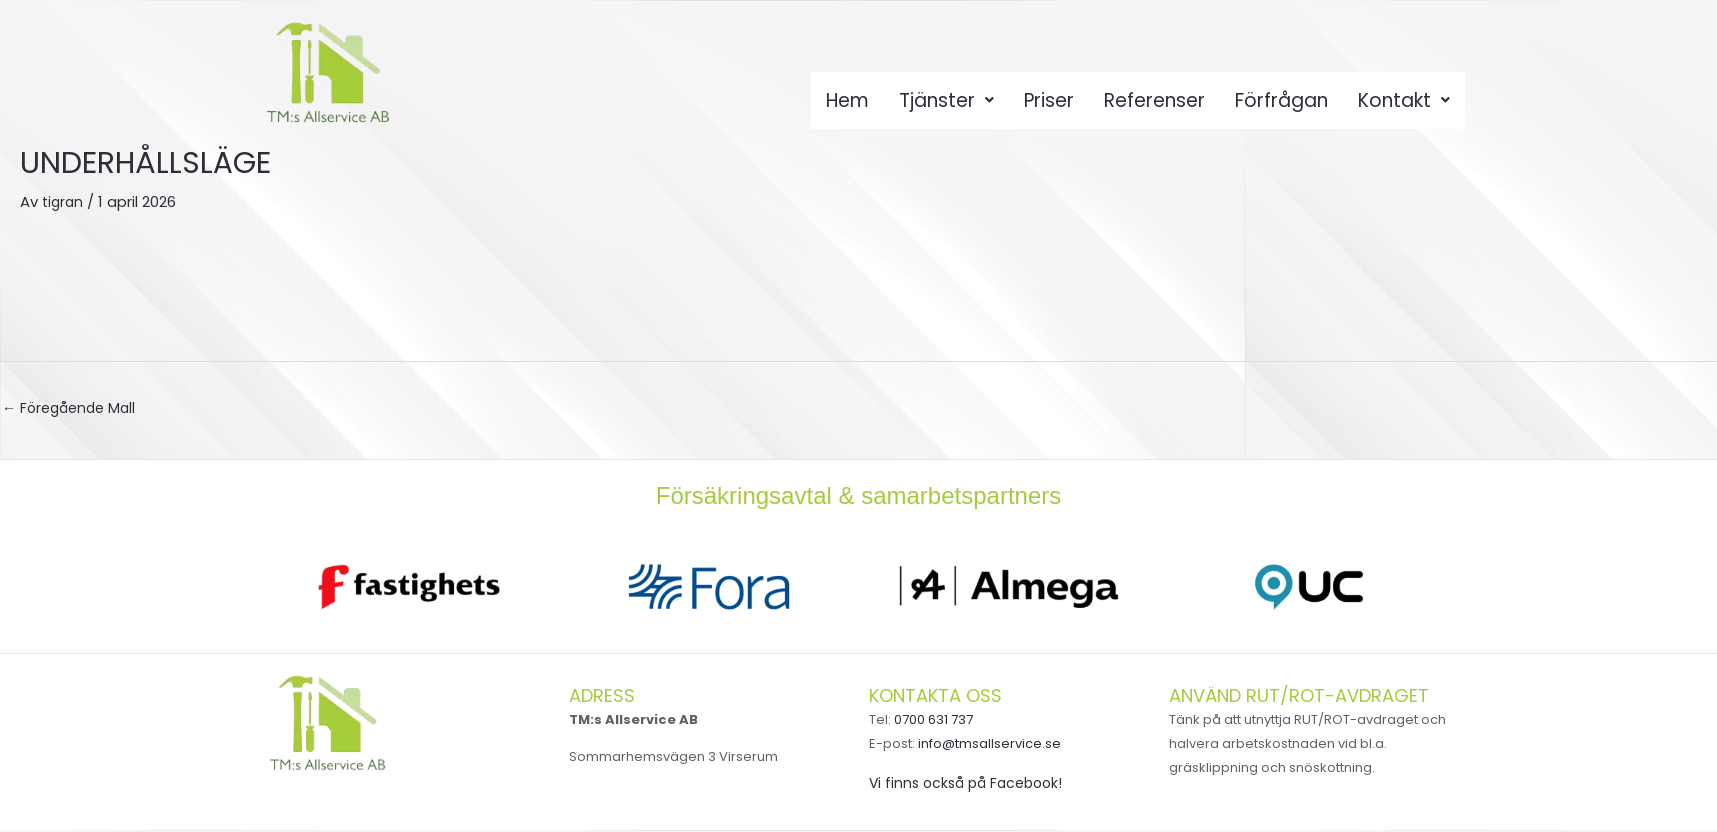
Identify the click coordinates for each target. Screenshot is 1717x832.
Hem (842, 106)
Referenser (1155, 106)
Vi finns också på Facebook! (971, 784)
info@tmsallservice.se (989, 745)
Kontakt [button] (1409, 106)
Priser (1048, 106)
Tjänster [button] (943, 106)
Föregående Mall (73, 409)
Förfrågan (1284, 106)
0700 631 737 (933, 721)
